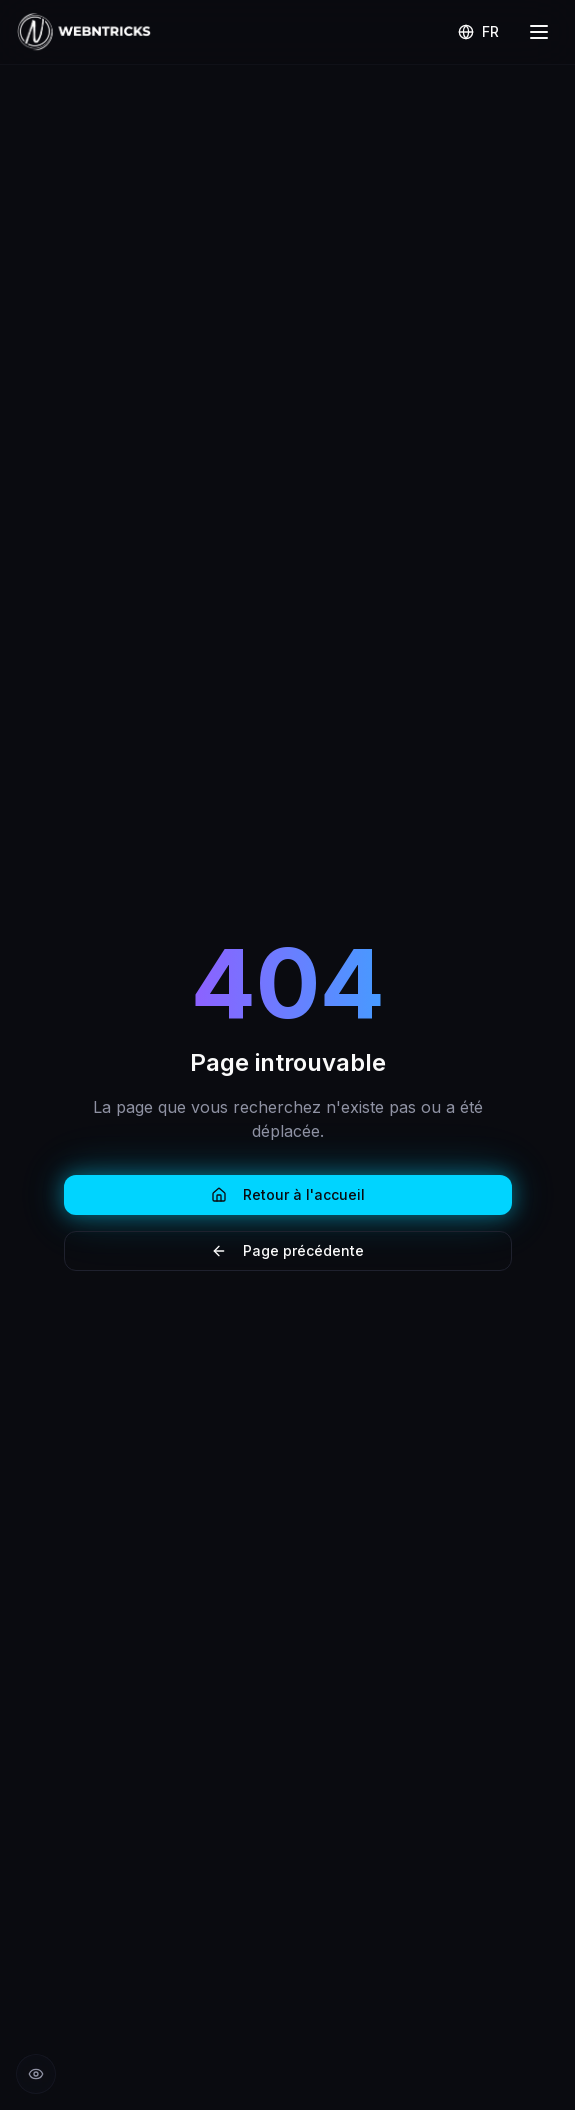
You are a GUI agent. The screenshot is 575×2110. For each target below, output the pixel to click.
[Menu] (539, 32)
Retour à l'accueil (288, 1194)
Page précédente (287, 1250)
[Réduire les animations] (36, 2074)
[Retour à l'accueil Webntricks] (84, 32)
